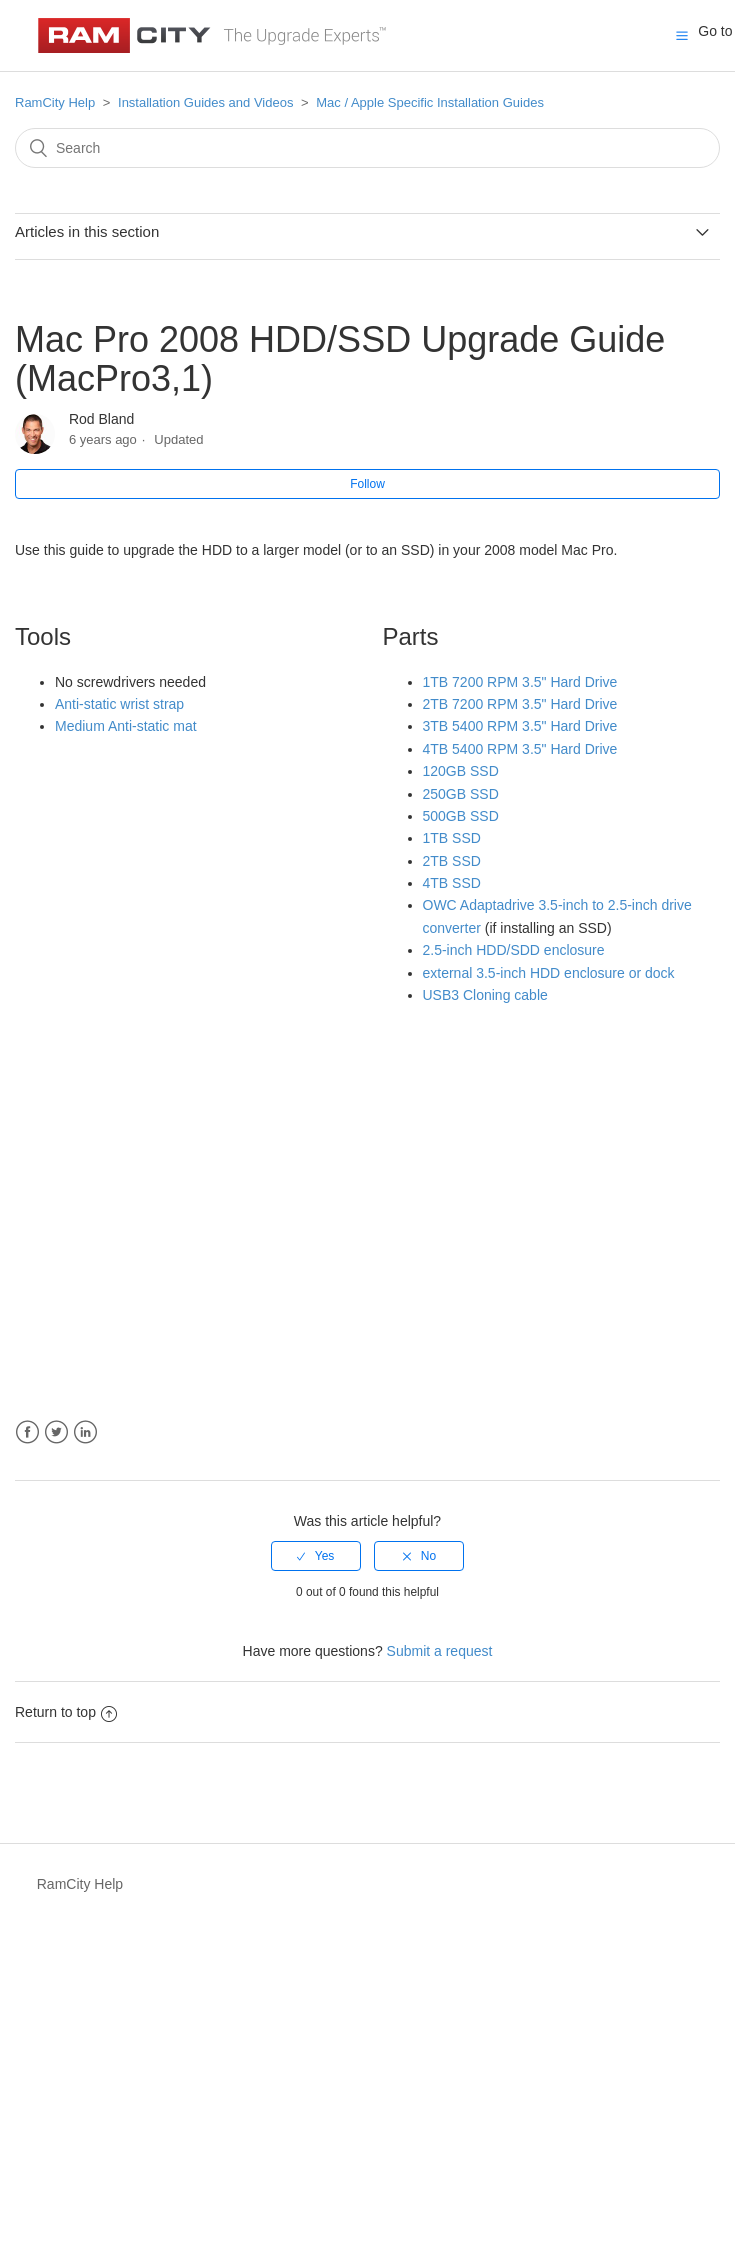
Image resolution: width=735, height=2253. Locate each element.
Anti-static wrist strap (119, 704)
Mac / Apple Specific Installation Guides (430, 102)
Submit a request (440, 1651)
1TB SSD (452, 838)
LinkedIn (85, 1432)
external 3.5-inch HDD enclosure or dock (549, 973)
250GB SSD (461, 794)
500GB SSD (461, 816)
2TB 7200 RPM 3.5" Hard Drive (520, 704)
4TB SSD (452, 883)
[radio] (316, 1556)
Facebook (27, 1432)
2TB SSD (452, 861)
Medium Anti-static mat (126, 726)
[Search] (367, 148)
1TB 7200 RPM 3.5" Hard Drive (520, 682)
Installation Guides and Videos (205, 102)
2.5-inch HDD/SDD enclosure (514, 950)
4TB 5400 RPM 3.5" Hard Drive (520, 749)
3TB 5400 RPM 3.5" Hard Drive (520, 726)
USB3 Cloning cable (485, 995)
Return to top (66, 1712)
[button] (682, 35)
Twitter (56, 1432)
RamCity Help (55, 102)
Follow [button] (367, 484)
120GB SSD (461, 771)
